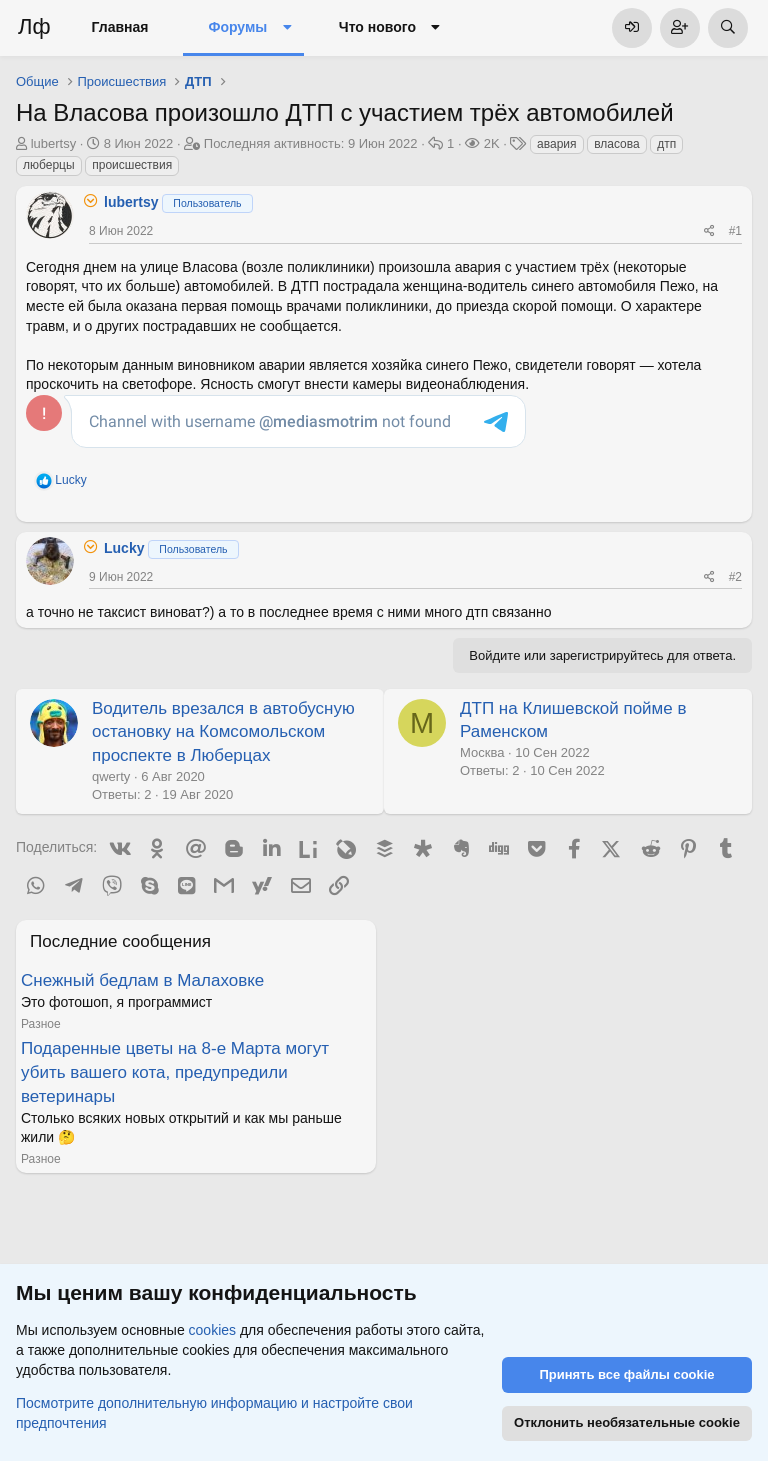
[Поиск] (728, 28)
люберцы (49, 165)
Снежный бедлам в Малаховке (142, 980)
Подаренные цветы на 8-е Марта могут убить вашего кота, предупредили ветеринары (175, 1072)
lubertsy (54, 143)
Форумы (237, 27)
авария (556, 144)
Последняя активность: (311, 143)
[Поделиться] (709, 231)
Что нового (377, 27)
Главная (120, 27)
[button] (286, 28)
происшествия (132, 165)
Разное (41, 1024)
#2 (735, 577)
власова (617, 144)
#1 (735, 231)
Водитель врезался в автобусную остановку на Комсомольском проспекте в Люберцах (223, 732)
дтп (666, 144)
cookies (212, 1330)
